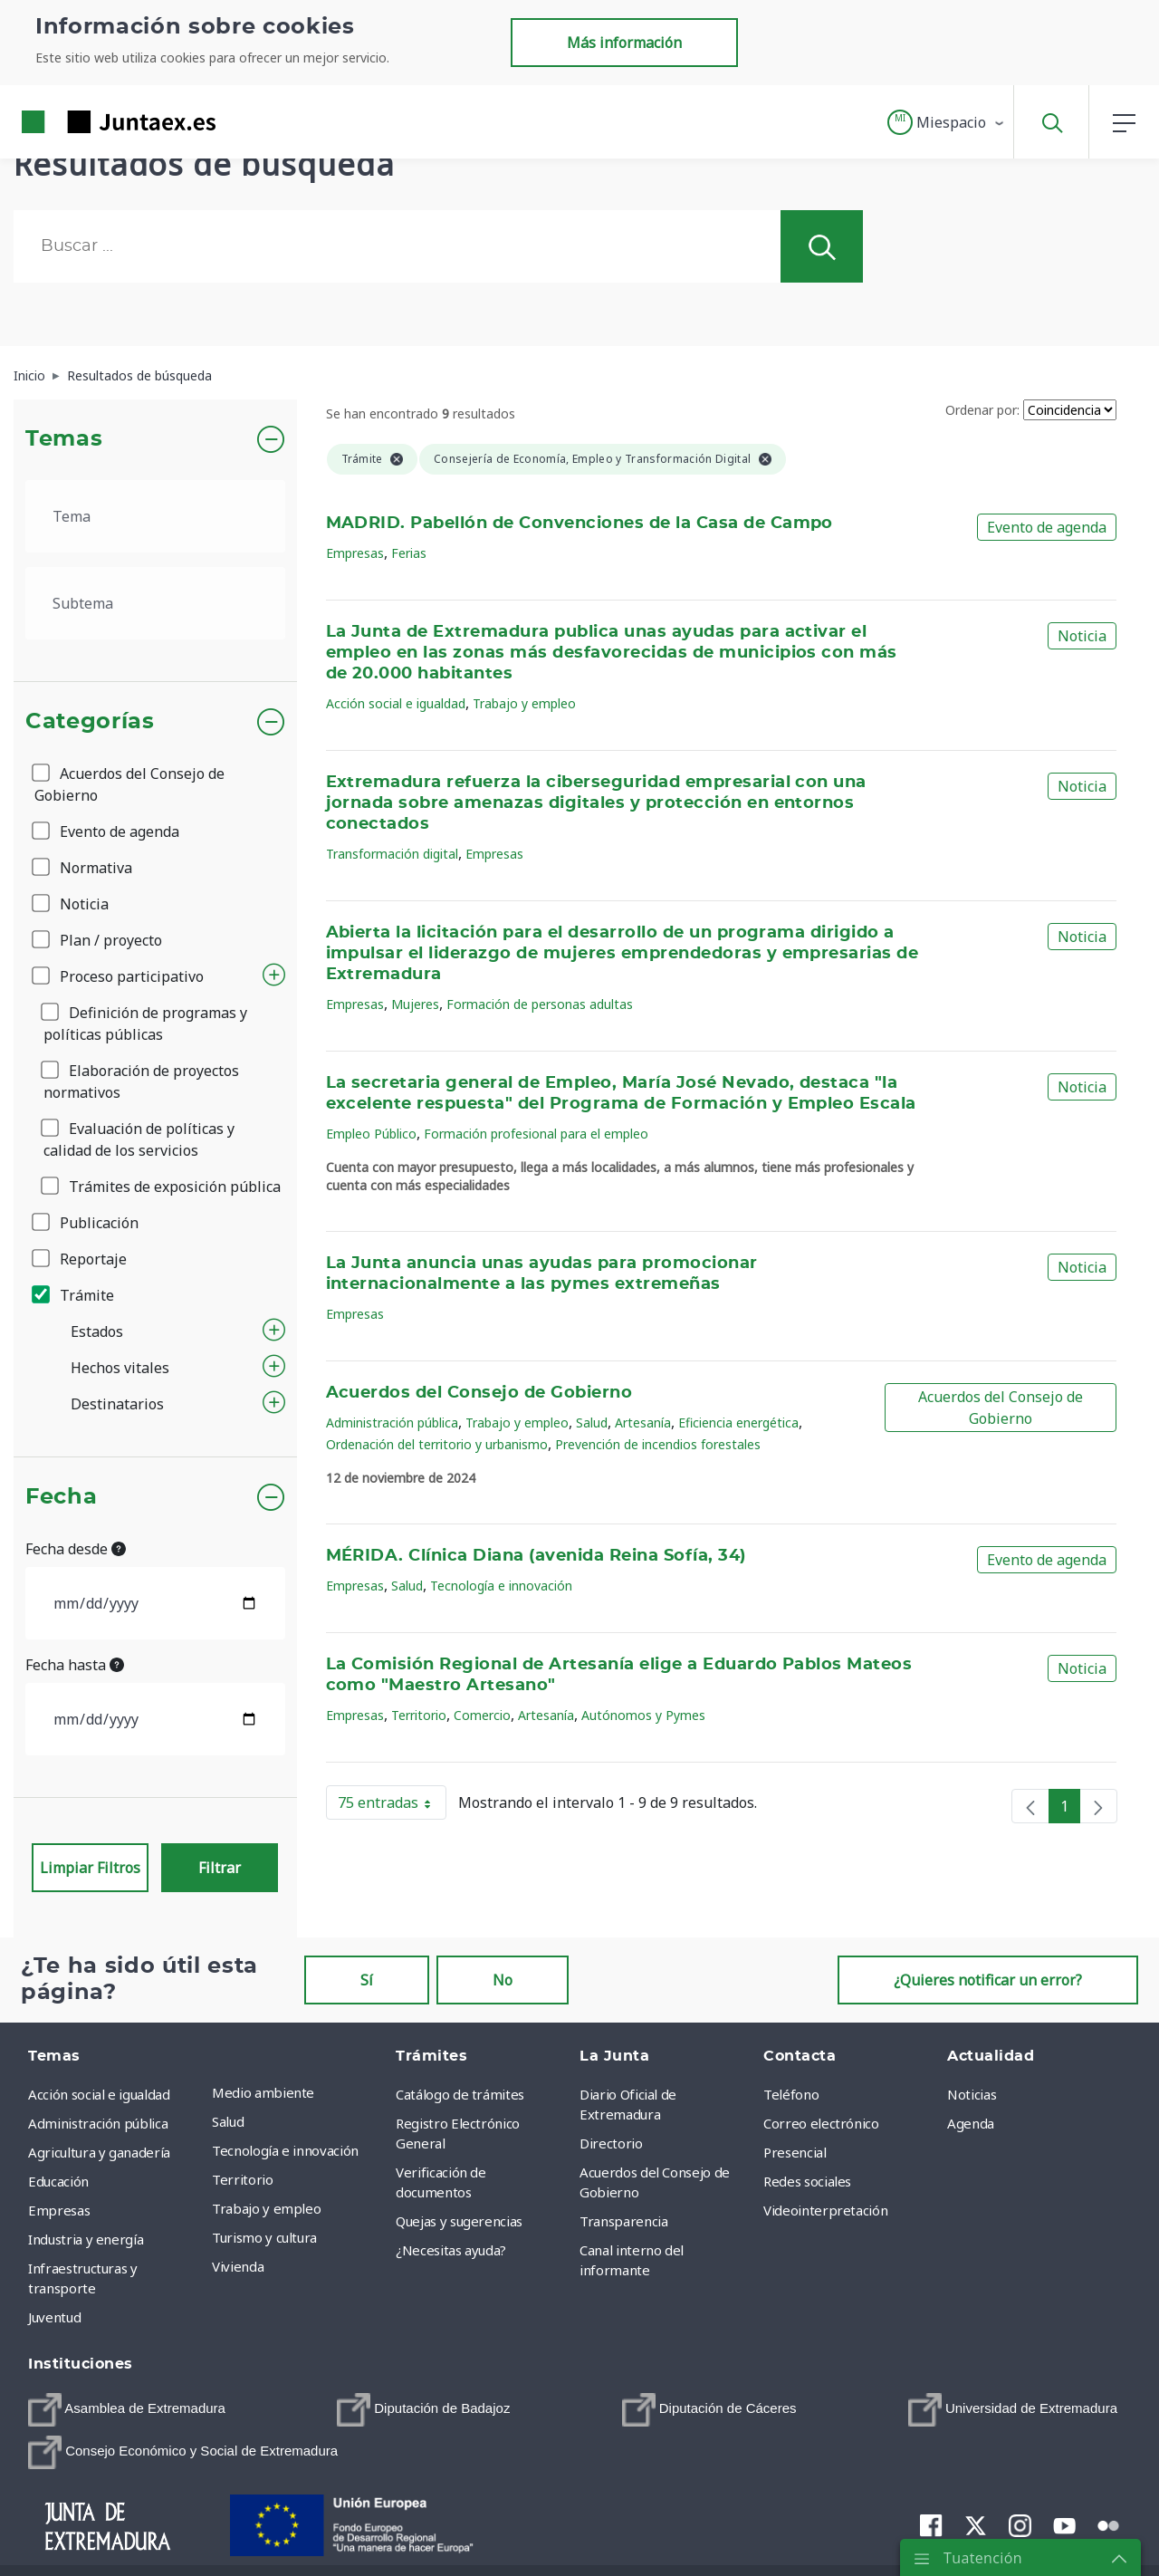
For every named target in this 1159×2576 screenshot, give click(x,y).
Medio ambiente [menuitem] (263, 2092)
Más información (624, 43)
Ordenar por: (982, 409)
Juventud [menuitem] (54, 2317)
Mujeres (415, 1004)
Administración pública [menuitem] (98, 2123)
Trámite (74, 1295)
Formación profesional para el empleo (536, 1133)
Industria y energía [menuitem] (85, 2239)
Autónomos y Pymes (643, 1715)
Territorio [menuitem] (242, 2179)
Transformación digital (392, 853)
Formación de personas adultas (539, 1004)
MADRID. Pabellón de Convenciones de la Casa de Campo (579, 523)
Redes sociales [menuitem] (807, 2181)
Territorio (418, 1715)
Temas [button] (63, 439)
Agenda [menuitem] (970, 2123)
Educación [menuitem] (58, 2181)
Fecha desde (75, 1549)
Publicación (86, 1223)
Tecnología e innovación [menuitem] (285, 2150)
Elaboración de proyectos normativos (141, 1081)
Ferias (408, 553)
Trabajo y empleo (524, 703)
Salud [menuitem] (228, 2121)
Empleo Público (371, 1133)
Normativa (83, 868)
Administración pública (392, 1422)
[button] (946, 122)
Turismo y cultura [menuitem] (264, 2237)
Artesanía (643, 1422)
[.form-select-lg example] (155, 516)
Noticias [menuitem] (971, 2094)
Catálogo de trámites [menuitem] (460, 2094)
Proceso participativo (119, 976)
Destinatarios (117, 1404)
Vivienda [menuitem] (237, 2266)
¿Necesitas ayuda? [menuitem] (451, 2250)
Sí (366, 1980)
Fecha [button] (61, 1497)
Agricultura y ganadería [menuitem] (99, 2152)
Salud (592, 1422)
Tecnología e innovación (501, 1585)
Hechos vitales (120, 1368)
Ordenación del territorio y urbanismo (437, 1444)
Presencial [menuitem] (795, 2152)
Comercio (482, 1715)
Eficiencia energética (738, 1422)
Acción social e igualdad (395, 703)
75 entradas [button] (392, 1806)
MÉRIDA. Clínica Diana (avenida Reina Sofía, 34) (536, 1556)
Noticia (71, 904)
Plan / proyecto (98, 940)
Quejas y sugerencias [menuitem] (459, 2221)
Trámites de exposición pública (162, 1187)
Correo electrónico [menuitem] (821, 2123)
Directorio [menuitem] (611, 2143)
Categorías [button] (90, 722)
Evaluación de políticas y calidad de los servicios (139, 1139)
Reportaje (80, 1259)
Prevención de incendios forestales (658, 1444)
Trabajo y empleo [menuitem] (266, 2208)
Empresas (355, 553)
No (502, 1980)
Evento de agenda (106, 831)
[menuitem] (126, 2410)
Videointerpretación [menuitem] (825, 2210)
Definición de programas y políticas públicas (145, 1023)
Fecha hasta (74, 1665)
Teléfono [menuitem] (791, 2094)
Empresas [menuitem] (59, 2210)
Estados (97, 1331)
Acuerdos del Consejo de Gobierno (129, 784)
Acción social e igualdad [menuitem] (99, 2094)
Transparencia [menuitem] (623, 2221)
